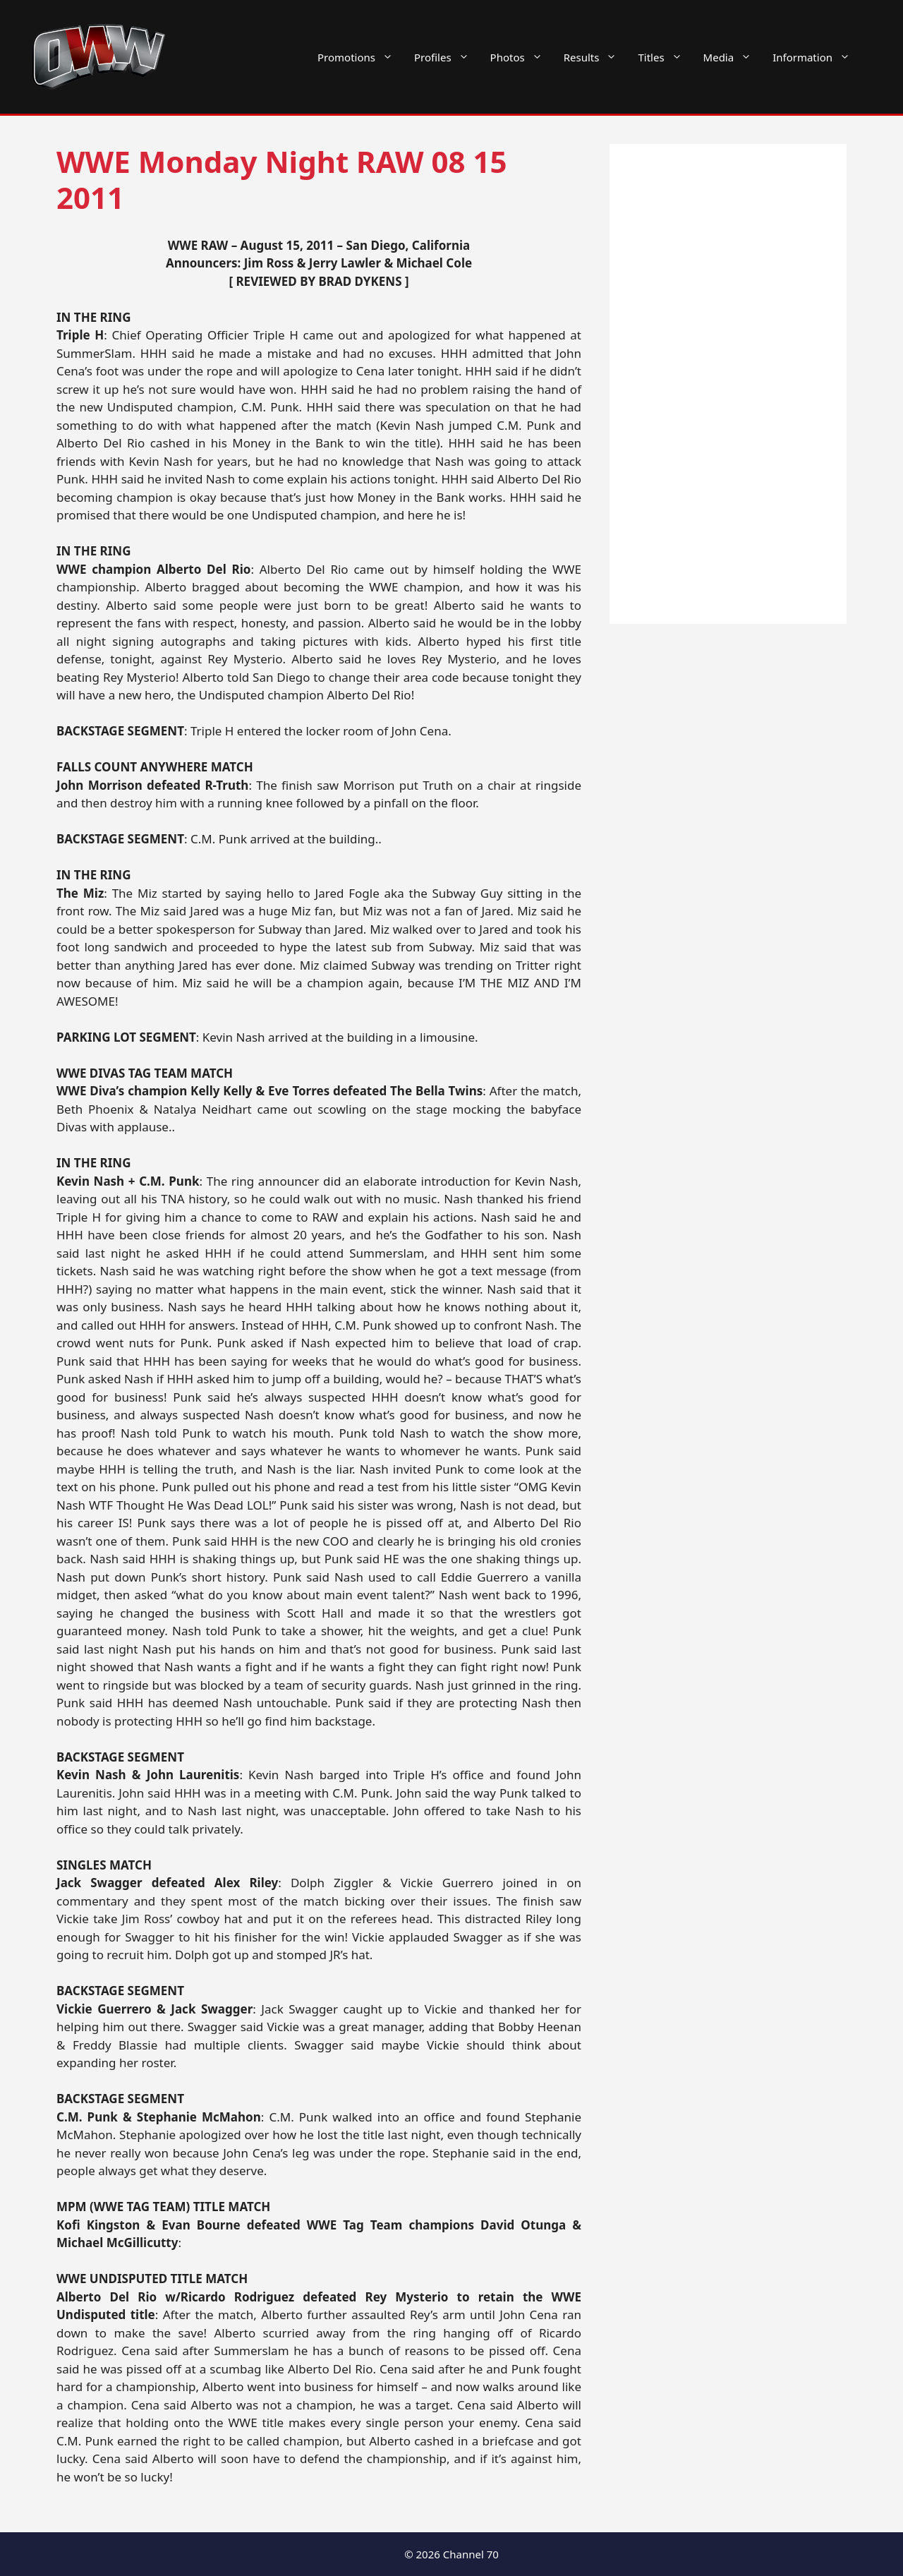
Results (596, 57)
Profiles (447, 57)
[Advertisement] (728, 384)
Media (733, 57)
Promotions (360, 57)
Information (816, 57)
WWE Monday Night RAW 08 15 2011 (281, 179)
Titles (665, 57)
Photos (521, 57)
